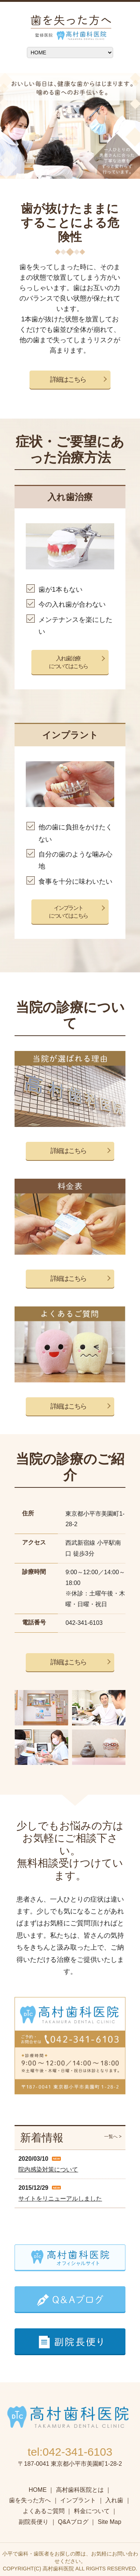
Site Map (109, 2522)
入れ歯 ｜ (118, 2500)
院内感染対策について (48, 2169)
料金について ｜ (95, 2511)
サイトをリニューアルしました (60, 2198)
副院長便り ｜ (37, 2522)
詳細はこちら (68, 379)
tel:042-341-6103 (70, 2452)
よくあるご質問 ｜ (47, 2511)
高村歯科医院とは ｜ (83, 2490)
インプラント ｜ (81, 2500)
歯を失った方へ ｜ (33, 2500)
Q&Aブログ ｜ (77, 2522)
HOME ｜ (41, 2490)
